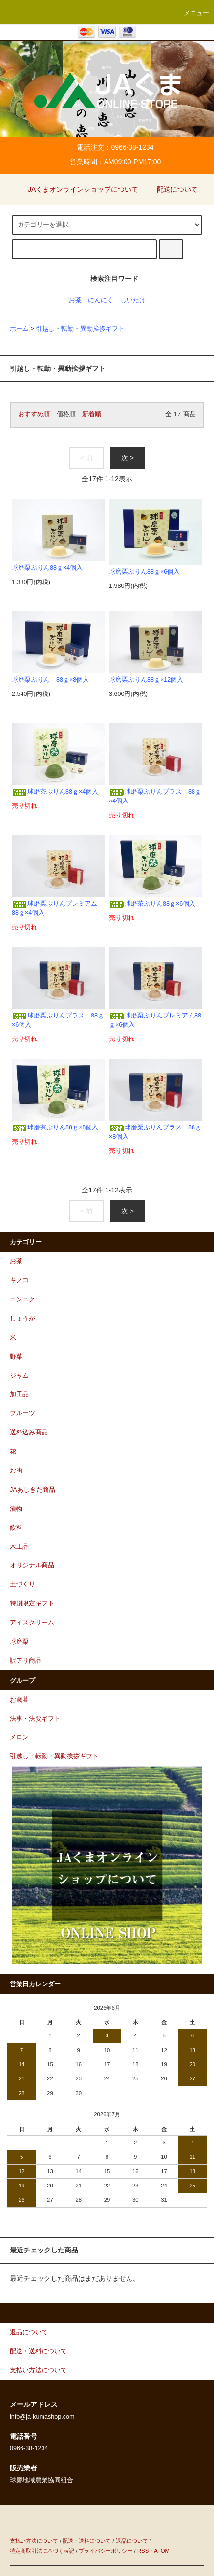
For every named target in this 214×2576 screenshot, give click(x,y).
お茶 (75, 300)
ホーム (19, 328)
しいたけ (133, 300)
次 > (127, 458)
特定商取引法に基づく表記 (42, 2551)
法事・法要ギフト (35, 1718)
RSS (143, 2551)
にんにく (100, 300)
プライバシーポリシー (105, 2551)
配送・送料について (87, 2541)
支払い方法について (34, 2541)
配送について (171, 189)
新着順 (91, 414)
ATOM (162, 2551)
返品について (132, 2541)
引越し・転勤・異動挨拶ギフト (80, 328)
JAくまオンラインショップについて (77, 189)
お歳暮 (19, 1699)
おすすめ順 (34, 414)
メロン (19, 1737)
